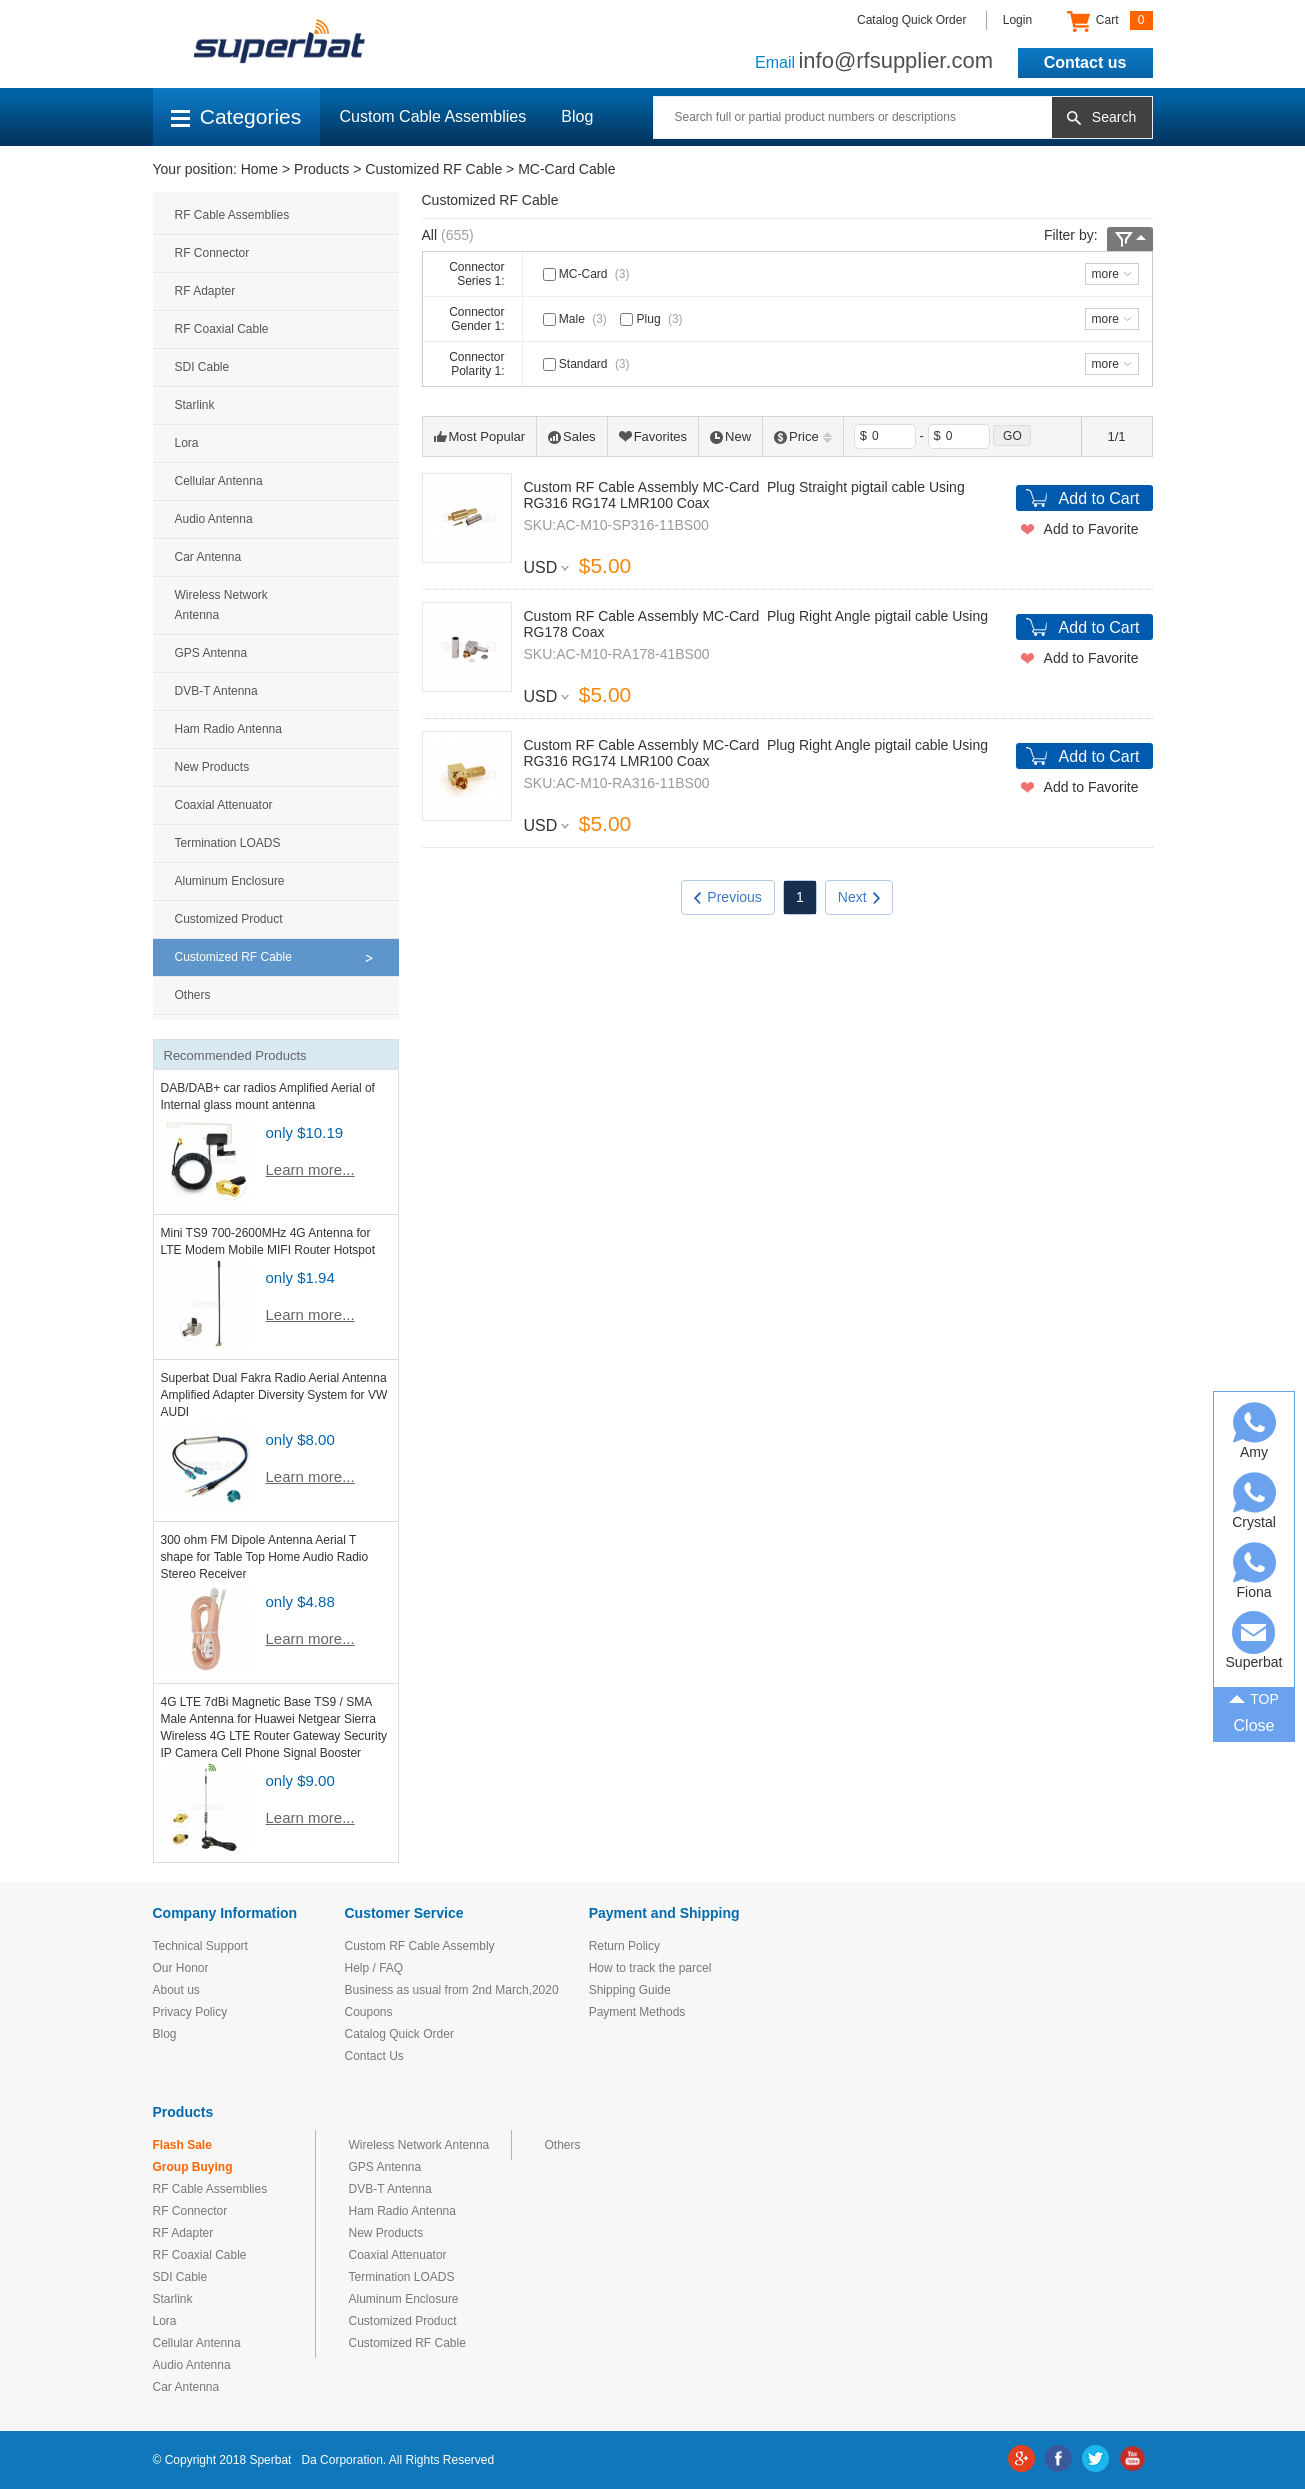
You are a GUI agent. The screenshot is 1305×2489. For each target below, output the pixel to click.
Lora (187, 443)
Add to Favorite (1091, 529)
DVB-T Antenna (216, 691)
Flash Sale (182, 2145)
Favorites (653, 436)
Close (1254, 1725)
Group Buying (193, 2167)
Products (321, 169)
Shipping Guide (630, 1990)
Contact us (1085, 62)
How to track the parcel (650, 1968)
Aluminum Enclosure (230, 881)
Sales (572, 436)
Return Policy (624, 1946)
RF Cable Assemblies (232, 215)
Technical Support (200, 1946)
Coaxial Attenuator (224, 805)
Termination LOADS (228, 843)
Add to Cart (1099, 498)
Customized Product (229, 919)
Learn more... (310, 1169)
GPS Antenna (211, 653)
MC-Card (588, 274)
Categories (236, 116)
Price (803, 436)
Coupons (369, 2012)
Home (259, 169)
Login (1017, 20)
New (730, 436)
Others (193, 995)
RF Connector (212, 253)
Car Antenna (208, 557)
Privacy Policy (190, 2012)
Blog (577, 116)
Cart (1109, 21)
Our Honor (181, 1968)
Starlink (195, 405)
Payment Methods (637, 2012)
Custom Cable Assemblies (433, 116)
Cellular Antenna (219, 481)
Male (577, 319)
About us (176, 1990)
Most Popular (480, 436)
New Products (212, 767)
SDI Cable (202, 367)
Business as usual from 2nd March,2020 (452, 1990)
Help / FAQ (374, 1968)
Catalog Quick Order (911, 20)
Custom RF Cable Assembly (420, 1946)
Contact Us (374, 2056)
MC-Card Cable (566, 169)
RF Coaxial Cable (222, 329)
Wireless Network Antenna (221, 605)
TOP (1254, 1698)
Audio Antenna (214, 519)
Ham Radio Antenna (228, 729)
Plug (653, 319)
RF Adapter (205, 291)
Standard (588, 364)
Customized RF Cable (433, 169)
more (1105, 274)
